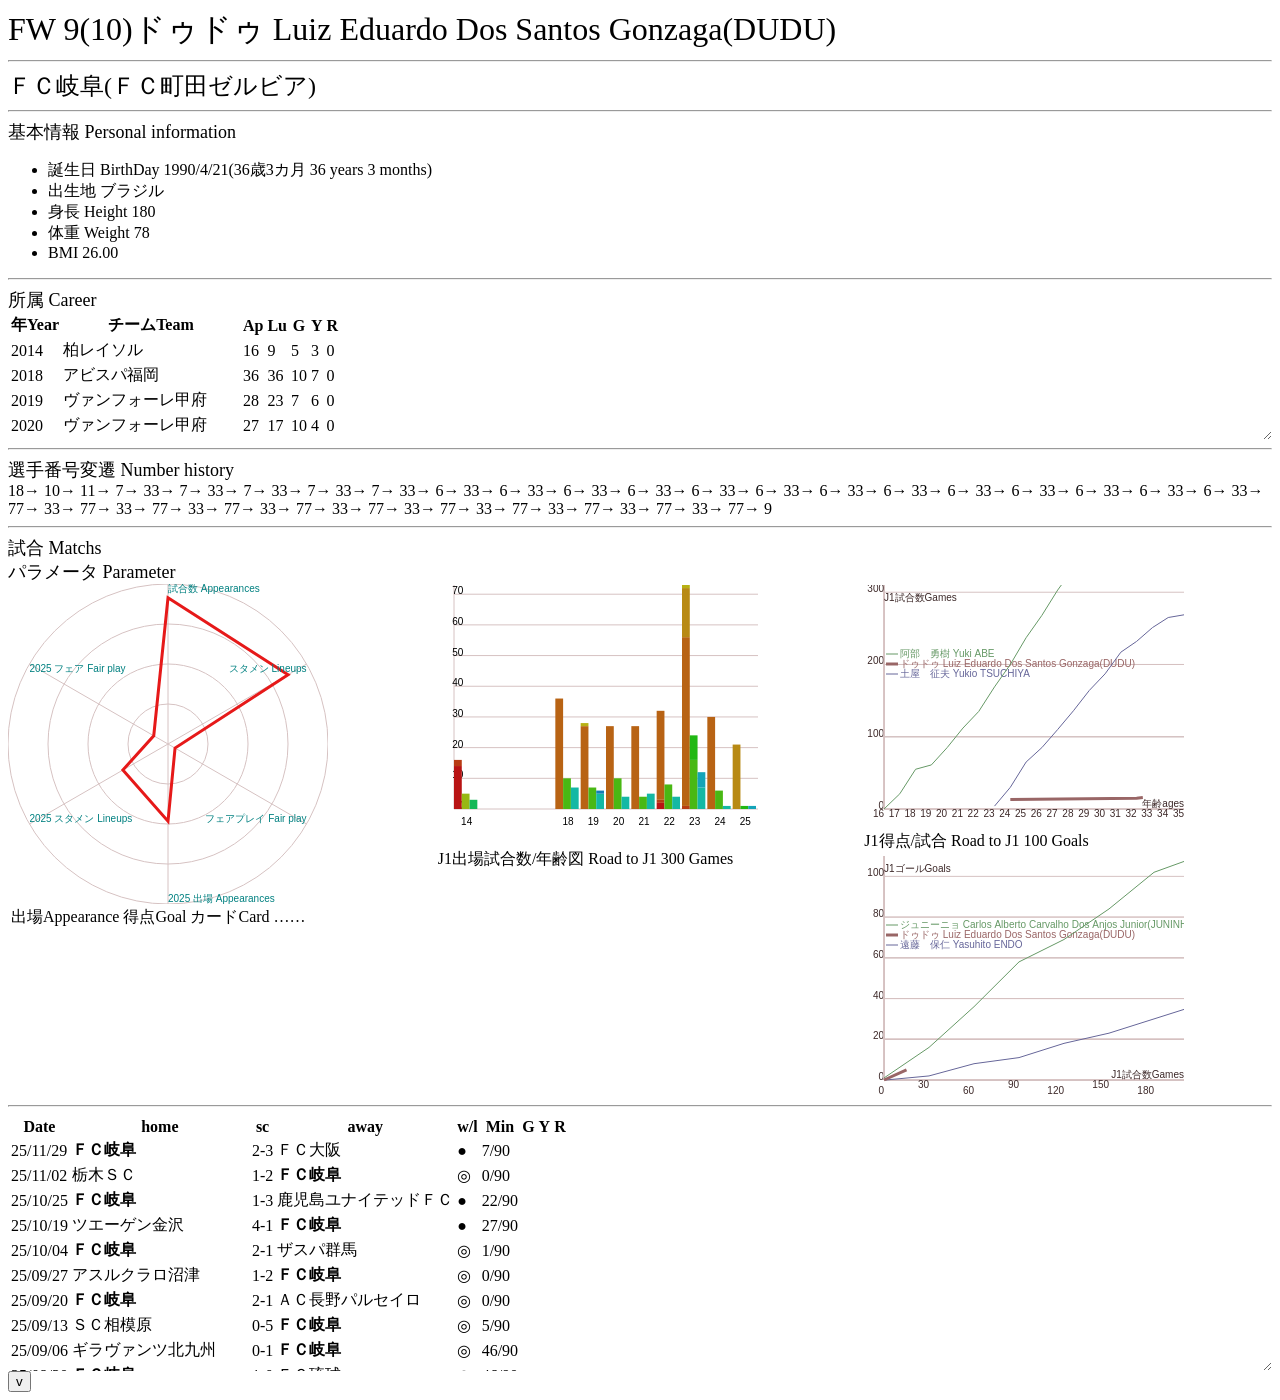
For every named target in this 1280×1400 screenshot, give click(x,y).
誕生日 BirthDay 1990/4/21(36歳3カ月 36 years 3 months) (240, 169)
